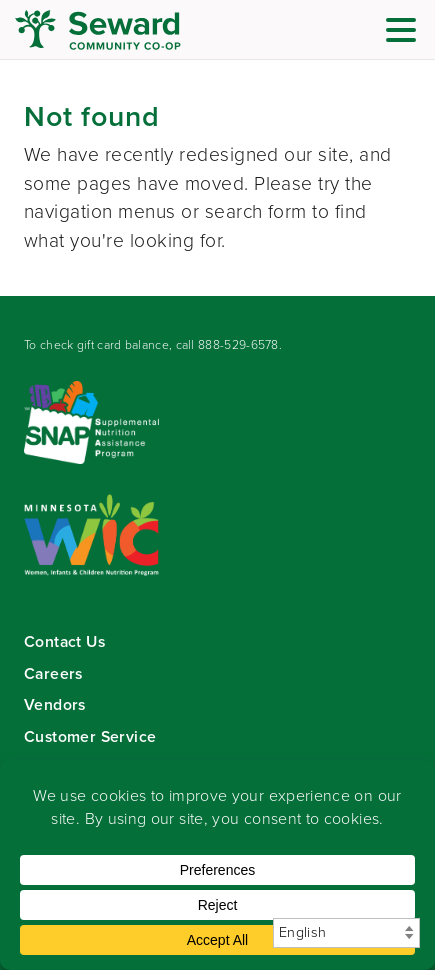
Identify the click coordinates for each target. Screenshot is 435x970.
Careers (53, 673)
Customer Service (90, 736)
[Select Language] (346, 933)
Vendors (55, 704)
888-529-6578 (238, 345)
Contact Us (64, 641)
